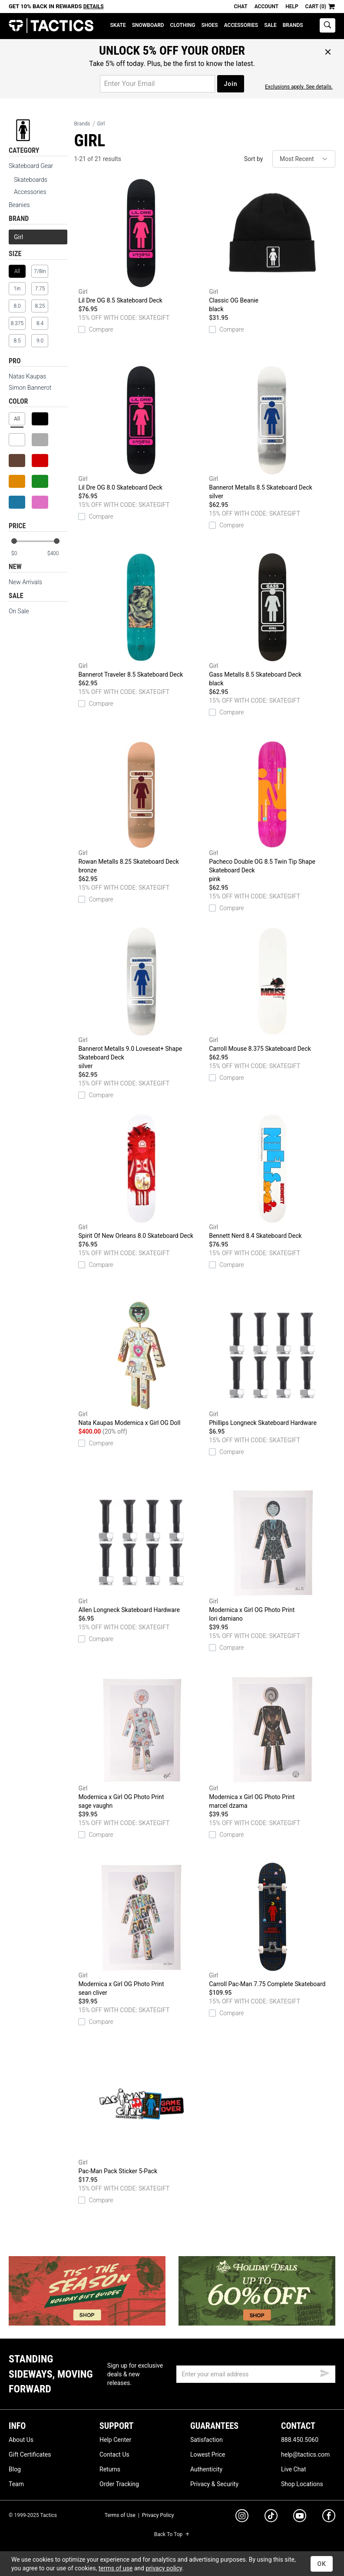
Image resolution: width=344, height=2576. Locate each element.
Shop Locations (302, 2484)
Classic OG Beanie (272, 246)
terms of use (115, 2568)
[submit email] (325, 2372)
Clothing (182, 25)
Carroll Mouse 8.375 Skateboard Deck (272, 989)
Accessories (241, 25)
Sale (270, 25)
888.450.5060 (299, 2439)
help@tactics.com (305, 2454)
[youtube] (299, 2517)
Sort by (253, 158)
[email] (255, 2374)
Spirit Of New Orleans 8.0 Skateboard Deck (141, 1176)
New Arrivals (25, 582)
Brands (293, 25)
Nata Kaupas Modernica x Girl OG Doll (141, 1363)
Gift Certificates (30, 2454)
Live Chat (293, 2469)
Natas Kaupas (27, 376)
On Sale (19, 611)
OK (321, 2563)
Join (230, 83)
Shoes (209, 25)
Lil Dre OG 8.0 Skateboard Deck (141, 428)
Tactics (51, 26)
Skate (118, 25)
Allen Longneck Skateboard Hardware (141, 1550)
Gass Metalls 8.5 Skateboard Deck (272, 620)
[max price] (57, 553)
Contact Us (114, 2454)
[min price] (21, 553)
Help (291, 6)
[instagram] (241, 2517)
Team (16, 2484)
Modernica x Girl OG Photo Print (272, 1555)
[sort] (303, 159)
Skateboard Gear (31, 165)
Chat (241, 6)
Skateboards (30, 179)
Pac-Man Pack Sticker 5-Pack (141, 2112)
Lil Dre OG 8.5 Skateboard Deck (141, 241)
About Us (21, 2439)
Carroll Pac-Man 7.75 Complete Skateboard (272, 1924)
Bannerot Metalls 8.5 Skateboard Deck (272, 433)
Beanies (19, 204)
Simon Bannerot (30, 387)
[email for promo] (157, 83)
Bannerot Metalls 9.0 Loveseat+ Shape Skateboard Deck (141, 998)
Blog (15, 2469)
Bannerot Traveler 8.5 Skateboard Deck (141, 615)
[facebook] (328, 2517)
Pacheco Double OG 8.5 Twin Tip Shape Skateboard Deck (272, 811)
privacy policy (164, 2568)
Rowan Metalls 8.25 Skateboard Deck (141, 807)
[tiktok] (271, 2517)
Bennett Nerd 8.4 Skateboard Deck (272, 1176)
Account (266, 6)
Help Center (115, 2439)
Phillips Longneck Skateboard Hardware (272, 1363)
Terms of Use (120, 2515)
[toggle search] (327, 25)
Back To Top (172, 2534)
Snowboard (148, 25)
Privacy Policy (158, 2515)
